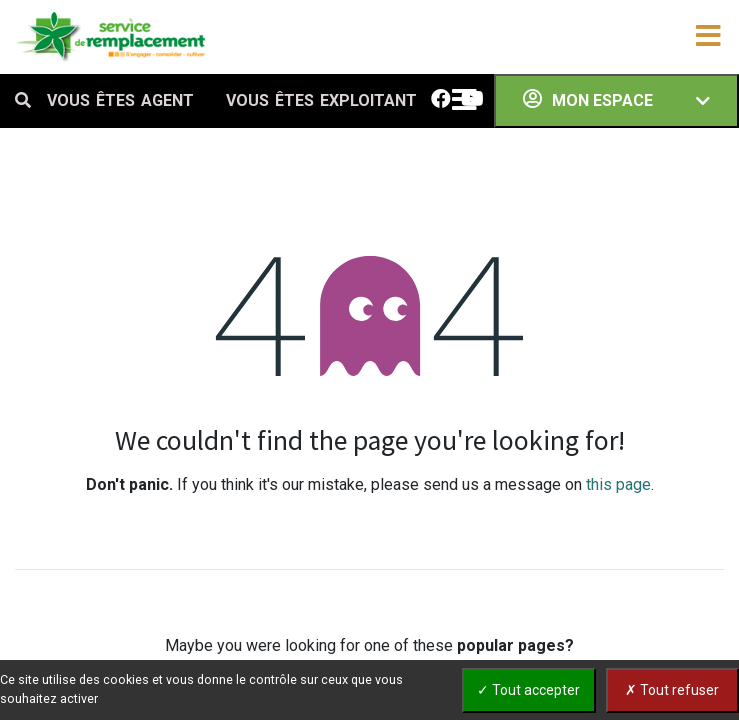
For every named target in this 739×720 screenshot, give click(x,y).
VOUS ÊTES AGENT (120, 100)
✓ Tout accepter (528, 690)
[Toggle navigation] (708, 37)
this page (618, 484)
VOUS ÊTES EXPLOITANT (321, 100)
